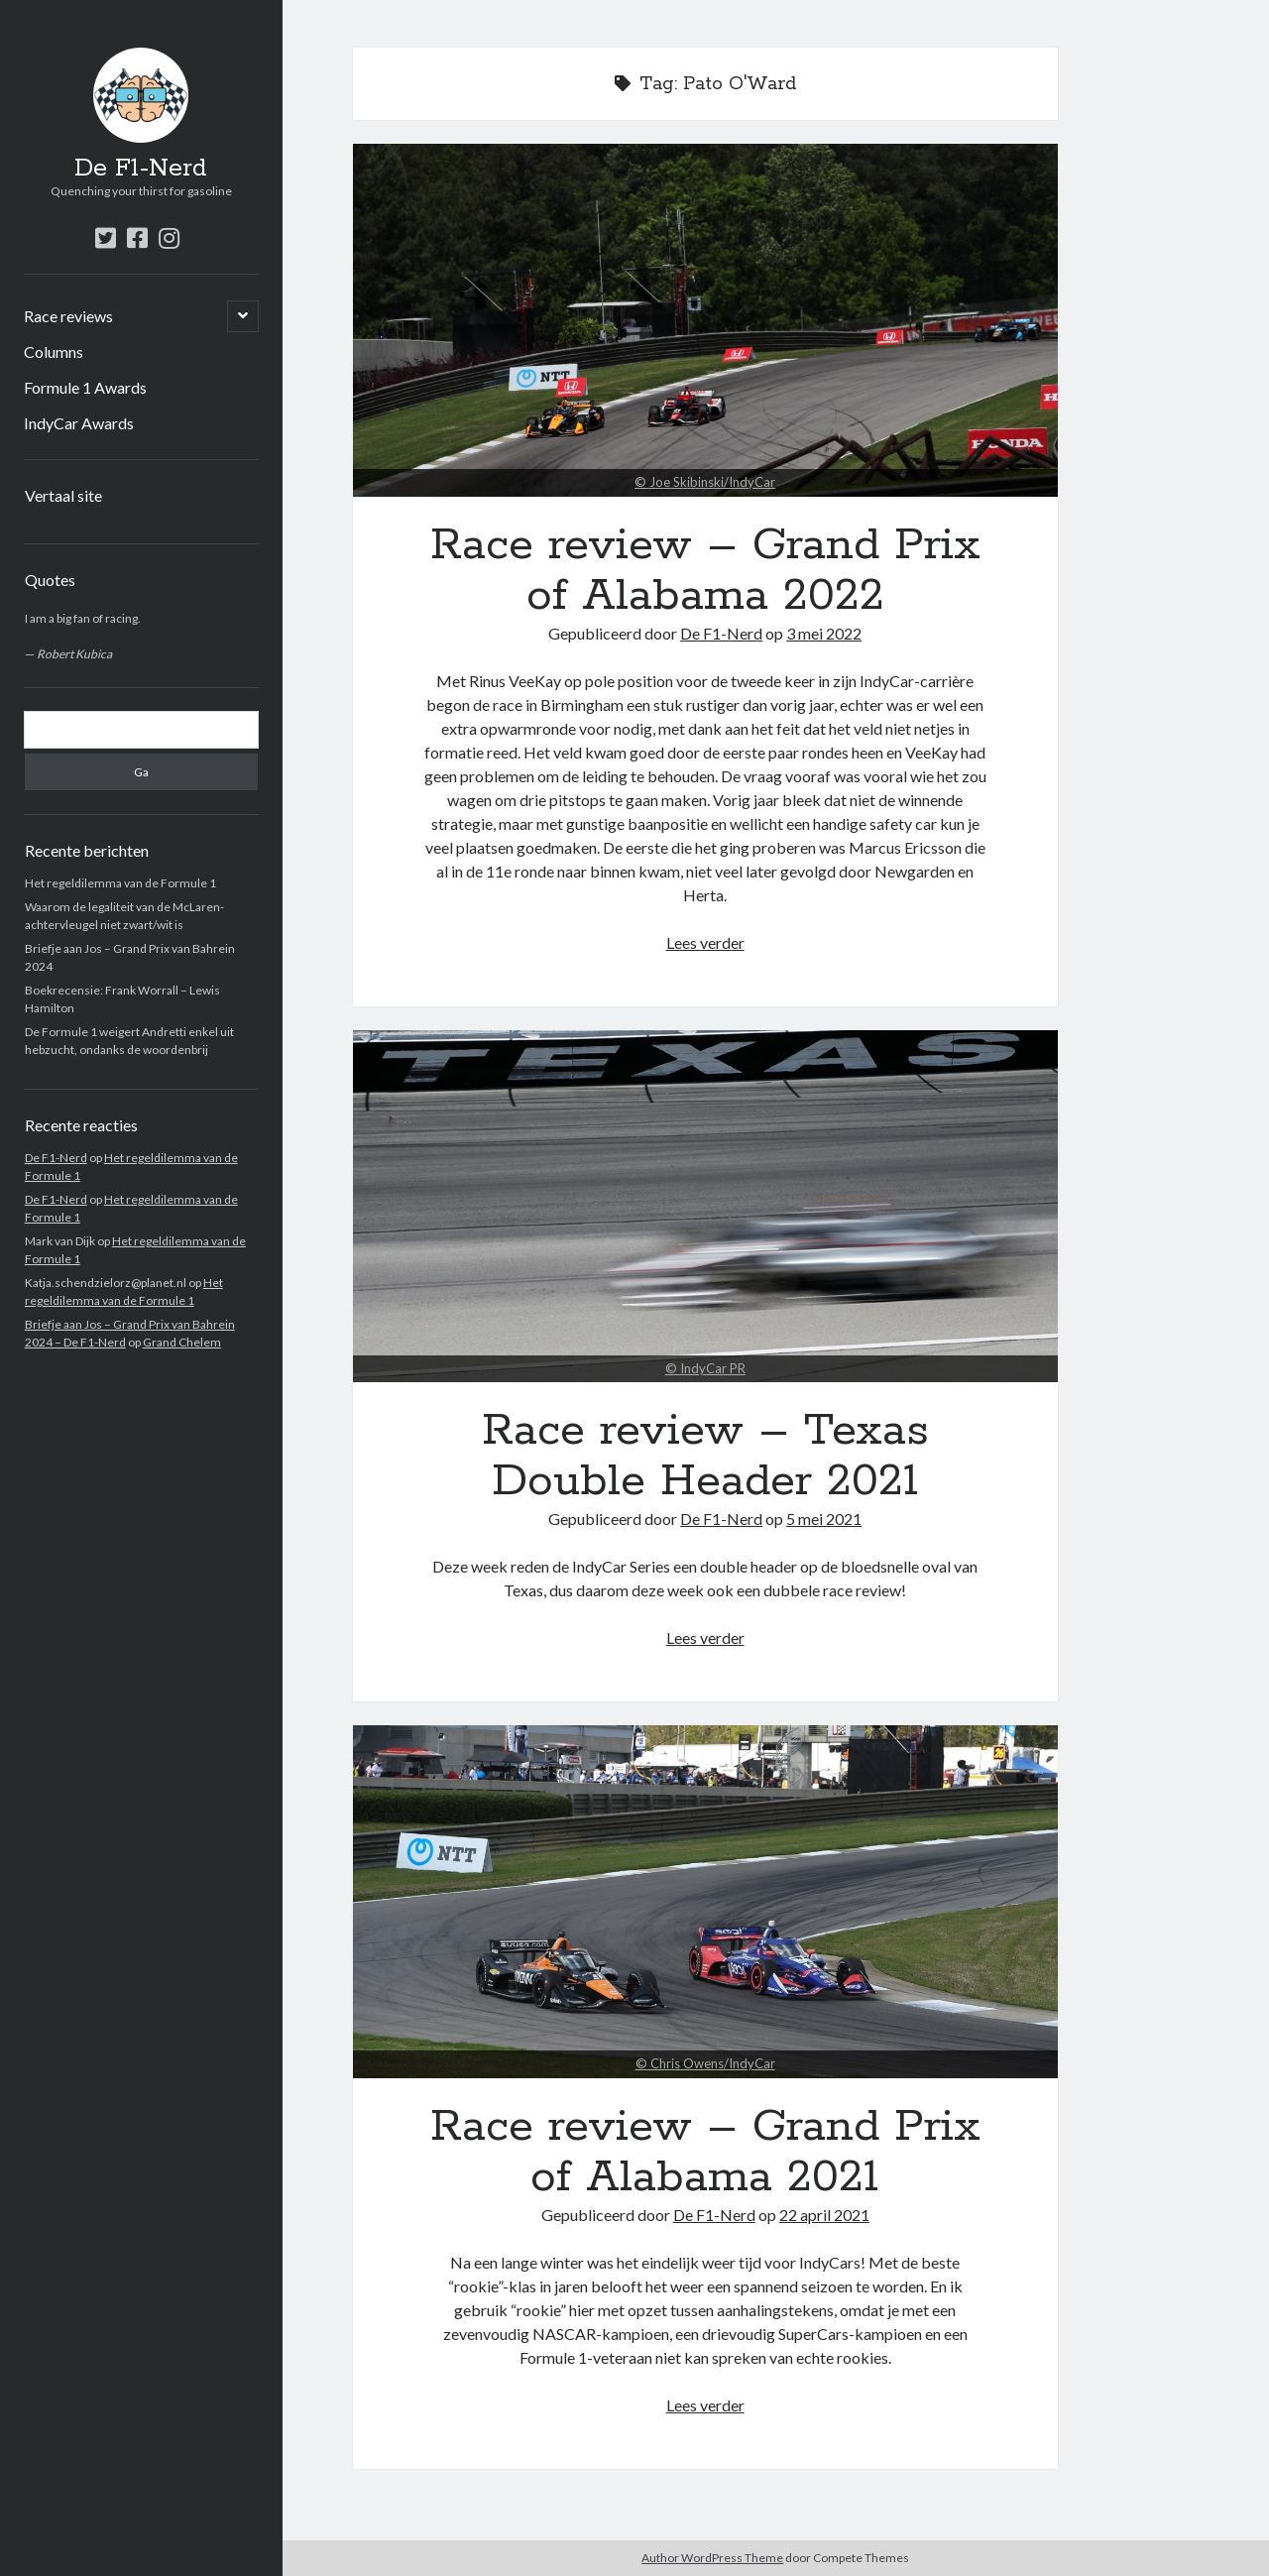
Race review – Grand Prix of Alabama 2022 (705, 320)
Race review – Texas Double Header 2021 (705, 1206)
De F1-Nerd (140, 168)
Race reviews (68, 315)
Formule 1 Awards (85, 387)
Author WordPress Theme (712, 2557)
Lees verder (705, 942)
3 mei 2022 (824, 633)
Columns (53, 351)
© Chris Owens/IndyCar (705, 2063)
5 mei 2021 (824, 1518)
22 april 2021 (824, 2214)
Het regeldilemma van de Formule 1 (120, 883)
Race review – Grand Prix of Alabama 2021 (705, 1901)
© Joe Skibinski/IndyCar (704, 482)
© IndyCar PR (705, 1368)
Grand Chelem (182, 1342)
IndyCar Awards (79, 422)
